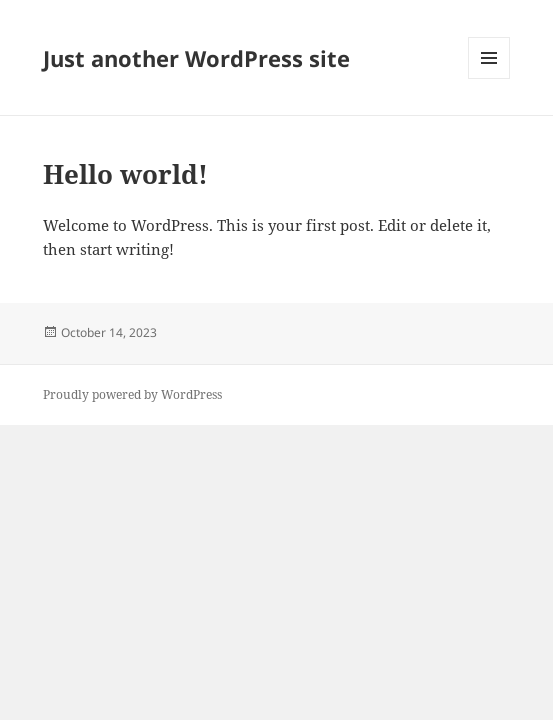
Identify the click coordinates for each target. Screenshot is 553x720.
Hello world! (125, 174)
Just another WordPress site (196, 58)
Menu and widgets (489, 78)
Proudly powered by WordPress (132, 394)
